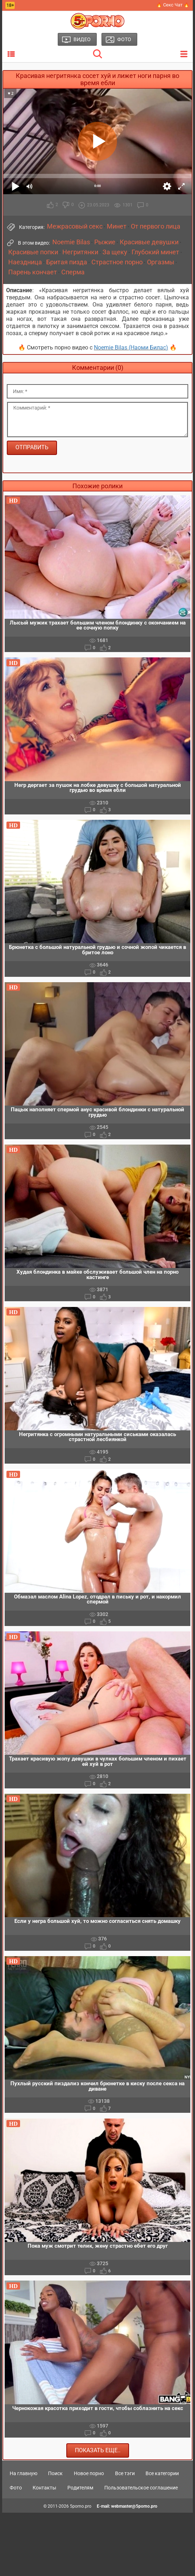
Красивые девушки (149, 242)
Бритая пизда (66, 262)
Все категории (162, 2473)
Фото (16, 2488)
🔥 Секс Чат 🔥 (172, 5)
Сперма (73, 272)
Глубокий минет (155, 252)
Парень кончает (32, 272)
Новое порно (89, 2473)
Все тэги (125, 2473)
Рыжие (104, 242)
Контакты (44, 2488)
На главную (23, 2473)
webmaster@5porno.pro (134, 2506)
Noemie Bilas (71, 242)
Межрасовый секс (75, 226)
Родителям (80, 2488)
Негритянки (80, 252)
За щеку (115, 252)
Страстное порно (117, 262)
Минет (117, 226)
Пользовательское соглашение (141, 2488)
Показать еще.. (97, 2450)
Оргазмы (160, 262)
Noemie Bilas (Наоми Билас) (131, 347)
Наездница (25, 262)
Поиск (55, 2473)
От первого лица (155, 226)
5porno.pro (80, 2506)
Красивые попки (33, 252)
